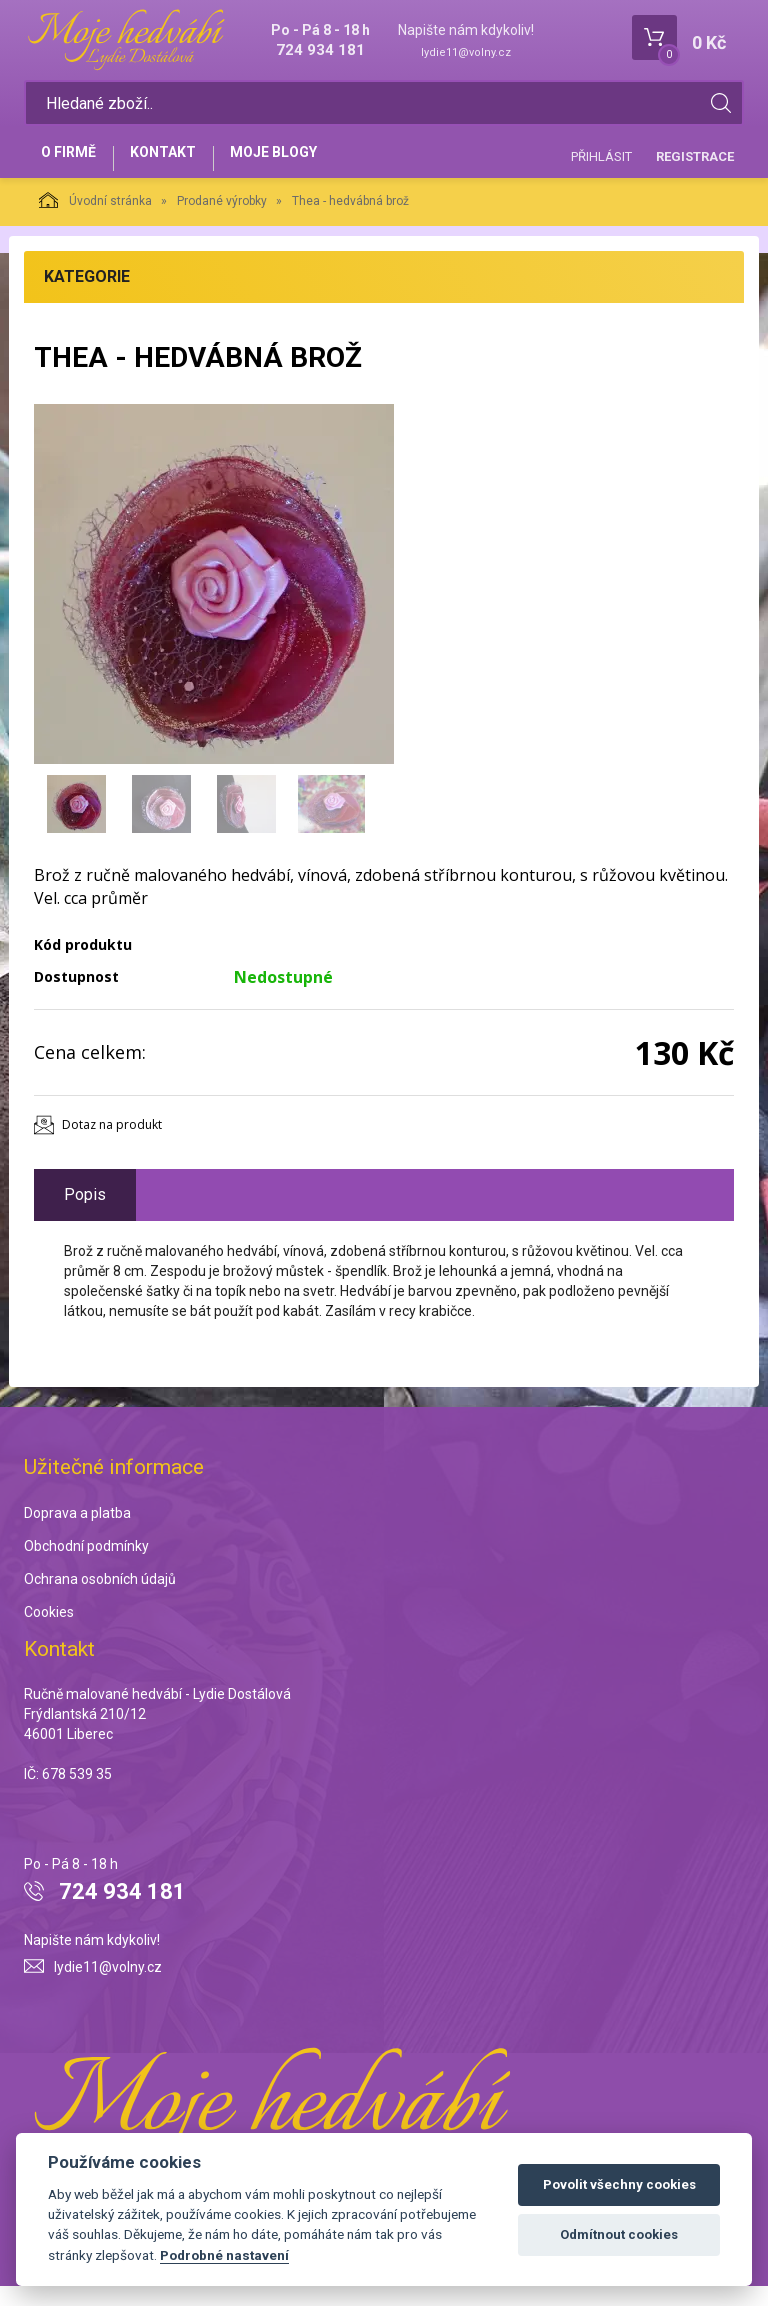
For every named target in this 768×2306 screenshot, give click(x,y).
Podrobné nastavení (224, 2255)
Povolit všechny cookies (619, 2184)
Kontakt (180, 167)
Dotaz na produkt (112, 1145)
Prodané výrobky (222, 222)
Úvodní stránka (95, 221)
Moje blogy (301, 167)
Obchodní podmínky (86, 1567)
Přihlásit (601, 165)
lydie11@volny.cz (466, 52)
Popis (85, 1214)
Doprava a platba (77, 1534)
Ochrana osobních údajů (100, 1600)
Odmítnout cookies (619, 2234)
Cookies (49, 1633)
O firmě (74, 167)
